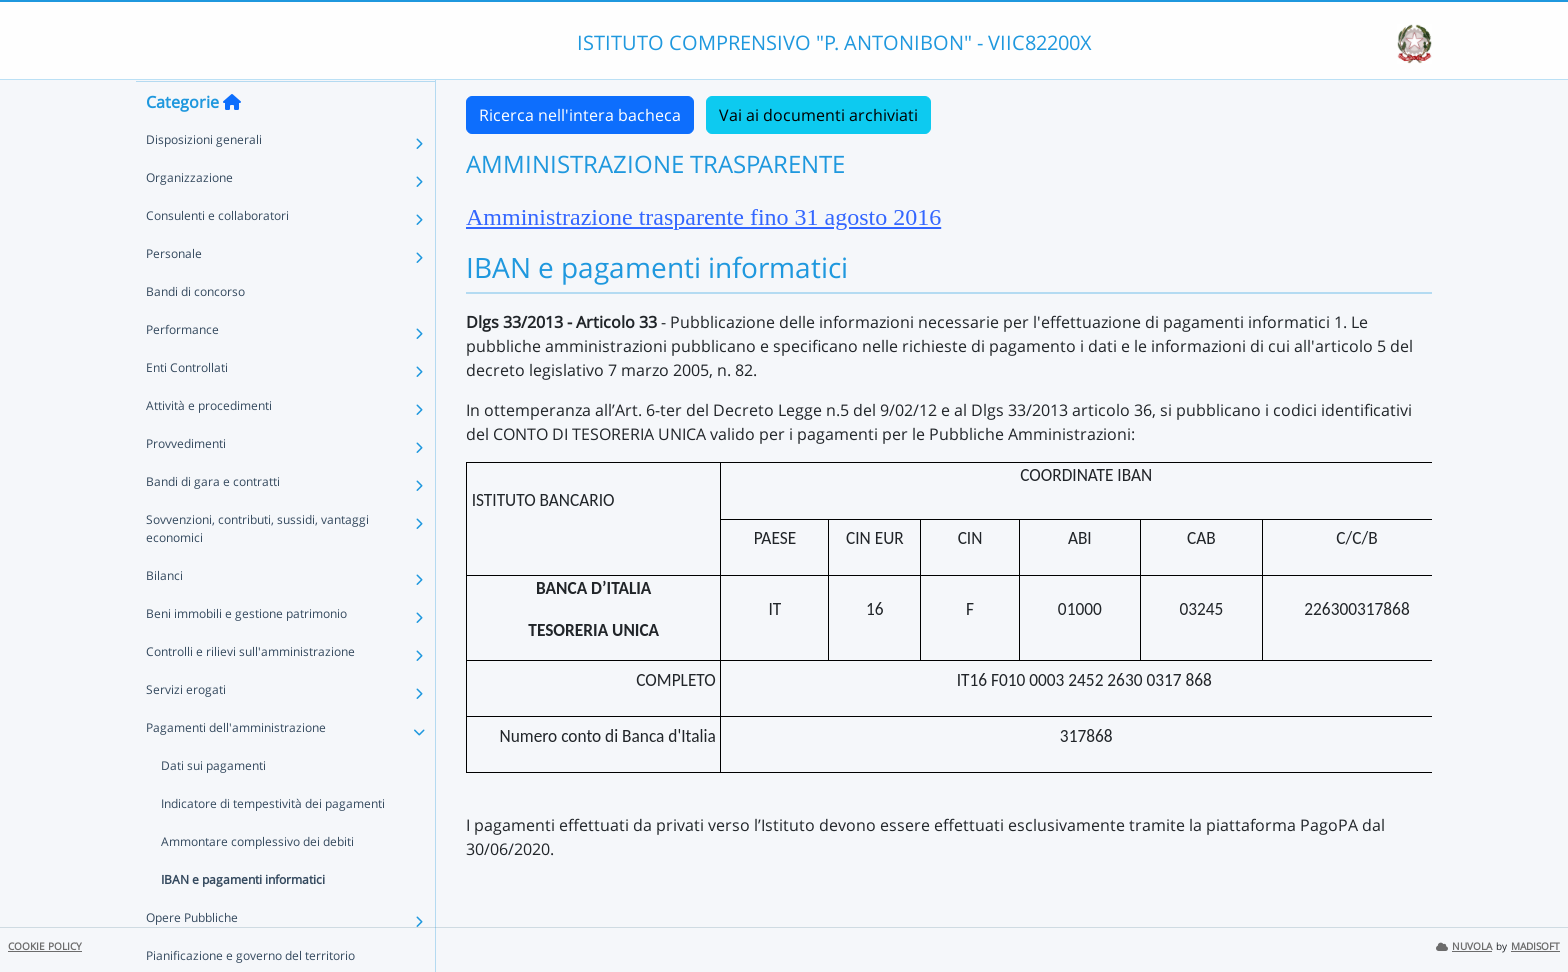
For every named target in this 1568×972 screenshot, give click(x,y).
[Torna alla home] (232, 141)
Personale (174, 292)
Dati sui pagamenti (213, 804)
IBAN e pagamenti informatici (243, 918)
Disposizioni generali (204, 178)
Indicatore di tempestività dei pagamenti (273, 842)
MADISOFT (1535, 946)
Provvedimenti (186, 482)
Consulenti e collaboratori (217, 254)
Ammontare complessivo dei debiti (257, 880)
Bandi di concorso (195, 330)
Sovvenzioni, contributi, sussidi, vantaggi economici (257, 567)
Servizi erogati (186, 728)
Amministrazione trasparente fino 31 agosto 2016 (703, 217)
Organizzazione (189, 216)
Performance (182, 368)
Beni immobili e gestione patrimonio (246, 652)
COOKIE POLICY (45, 946)
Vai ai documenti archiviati (818, 115)
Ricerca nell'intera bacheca (580, 115)
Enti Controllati (187, 406)
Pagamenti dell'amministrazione (236, 766)
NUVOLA (1464, 946)
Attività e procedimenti (209, 444)
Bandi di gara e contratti (213, 520)
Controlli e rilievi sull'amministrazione (250, 690)
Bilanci (164, 614)
